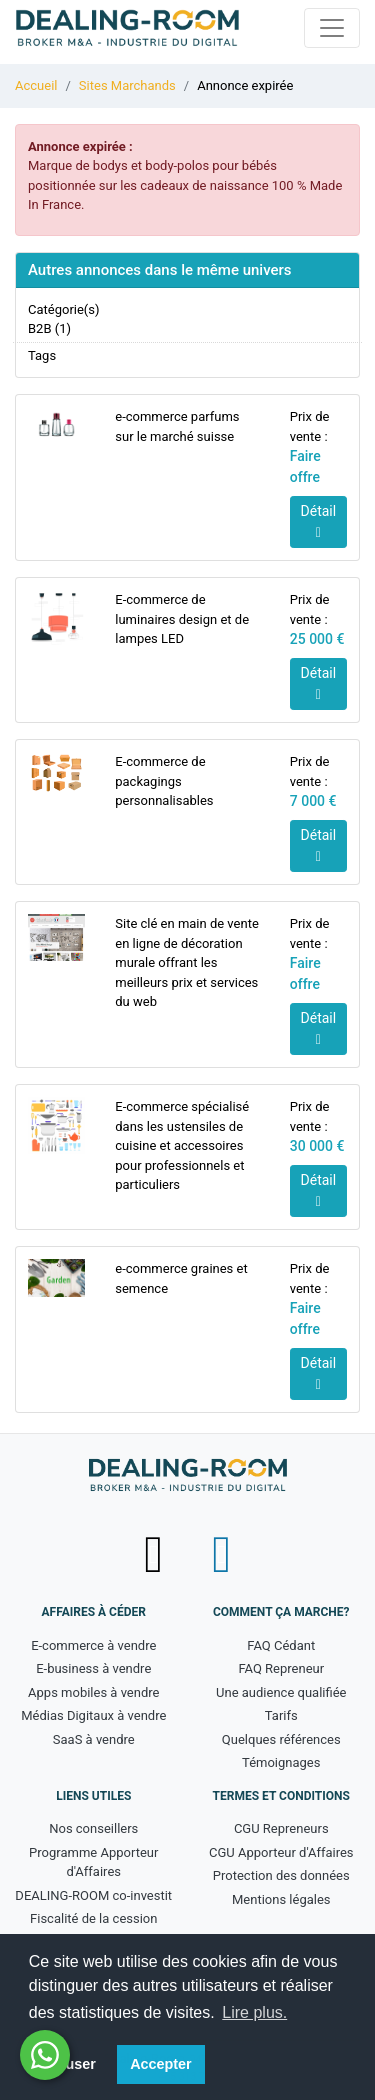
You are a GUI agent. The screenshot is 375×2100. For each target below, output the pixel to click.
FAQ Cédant (281, 1645)
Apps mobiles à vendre (93, 1692)
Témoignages (281, 1762)
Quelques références (281, 1739)
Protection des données (281, 1875)
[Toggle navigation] (332, 28)
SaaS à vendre (94, 1739)
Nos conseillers (93, 1828)
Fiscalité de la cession (93, 1918)
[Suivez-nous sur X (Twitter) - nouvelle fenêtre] (155, 1554)
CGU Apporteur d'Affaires (281, 1852)
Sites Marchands (127, 85)
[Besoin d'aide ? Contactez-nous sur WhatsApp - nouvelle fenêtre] (45, 2055)
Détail (319, 521)
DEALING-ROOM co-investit (93, 1895)
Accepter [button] (161, 2064)
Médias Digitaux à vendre (93, 1715)
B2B (40, 328)
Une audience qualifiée (281, 1692)
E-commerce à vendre (93, 1645)
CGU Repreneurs (281, 1828)
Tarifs (281, 1715)
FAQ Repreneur (281, 1668)
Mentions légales (281, 1899)
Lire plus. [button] (254, 2012)
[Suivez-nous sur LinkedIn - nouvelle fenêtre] (221, 1554)
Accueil (36, 85)
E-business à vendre (93, 1668)
